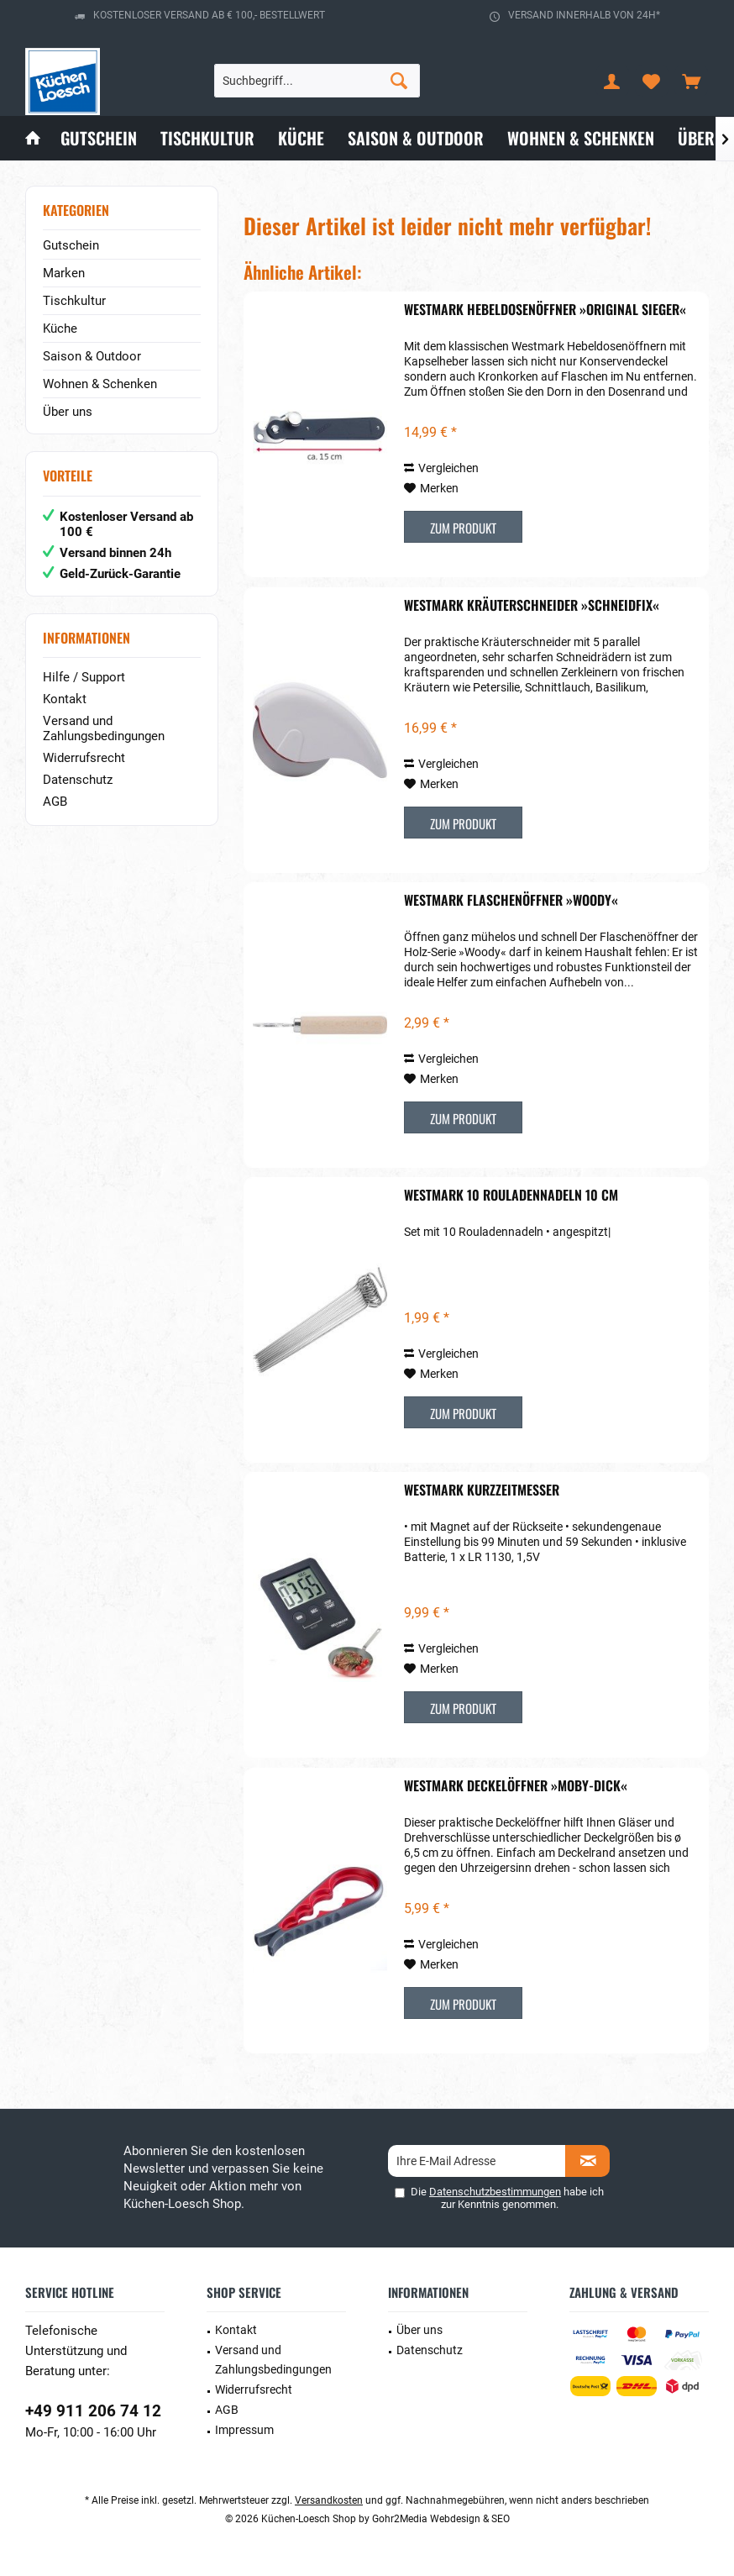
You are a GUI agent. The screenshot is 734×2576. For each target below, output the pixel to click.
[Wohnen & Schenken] (580, 138)
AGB (55, 801)
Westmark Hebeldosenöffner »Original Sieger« (545, 310)
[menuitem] (691, 80)
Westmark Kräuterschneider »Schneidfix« (531, 606)
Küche (60, 328)
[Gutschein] (99, 138)
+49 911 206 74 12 (93, 2411)
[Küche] (301, 138)
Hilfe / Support (84, 677)
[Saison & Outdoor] (415, 138)
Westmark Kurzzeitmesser (481, 1490)
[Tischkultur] (207, 138)
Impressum (244, 2430)
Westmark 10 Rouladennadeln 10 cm (511, 1195)
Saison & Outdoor (92, 356)
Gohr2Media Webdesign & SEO (441, 2519)
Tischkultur (74, 300)
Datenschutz (78, 779)
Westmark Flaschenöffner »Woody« (511, 900)
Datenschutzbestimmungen (495, 2191)
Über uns (67, 411)
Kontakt (65, 699)
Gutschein (71, 245)
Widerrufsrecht (84, 757)
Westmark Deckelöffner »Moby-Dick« (515, 1786)
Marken (64, 273)
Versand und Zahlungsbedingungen (104, 728)
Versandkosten (329, 2500)
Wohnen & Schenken (100, 384)
